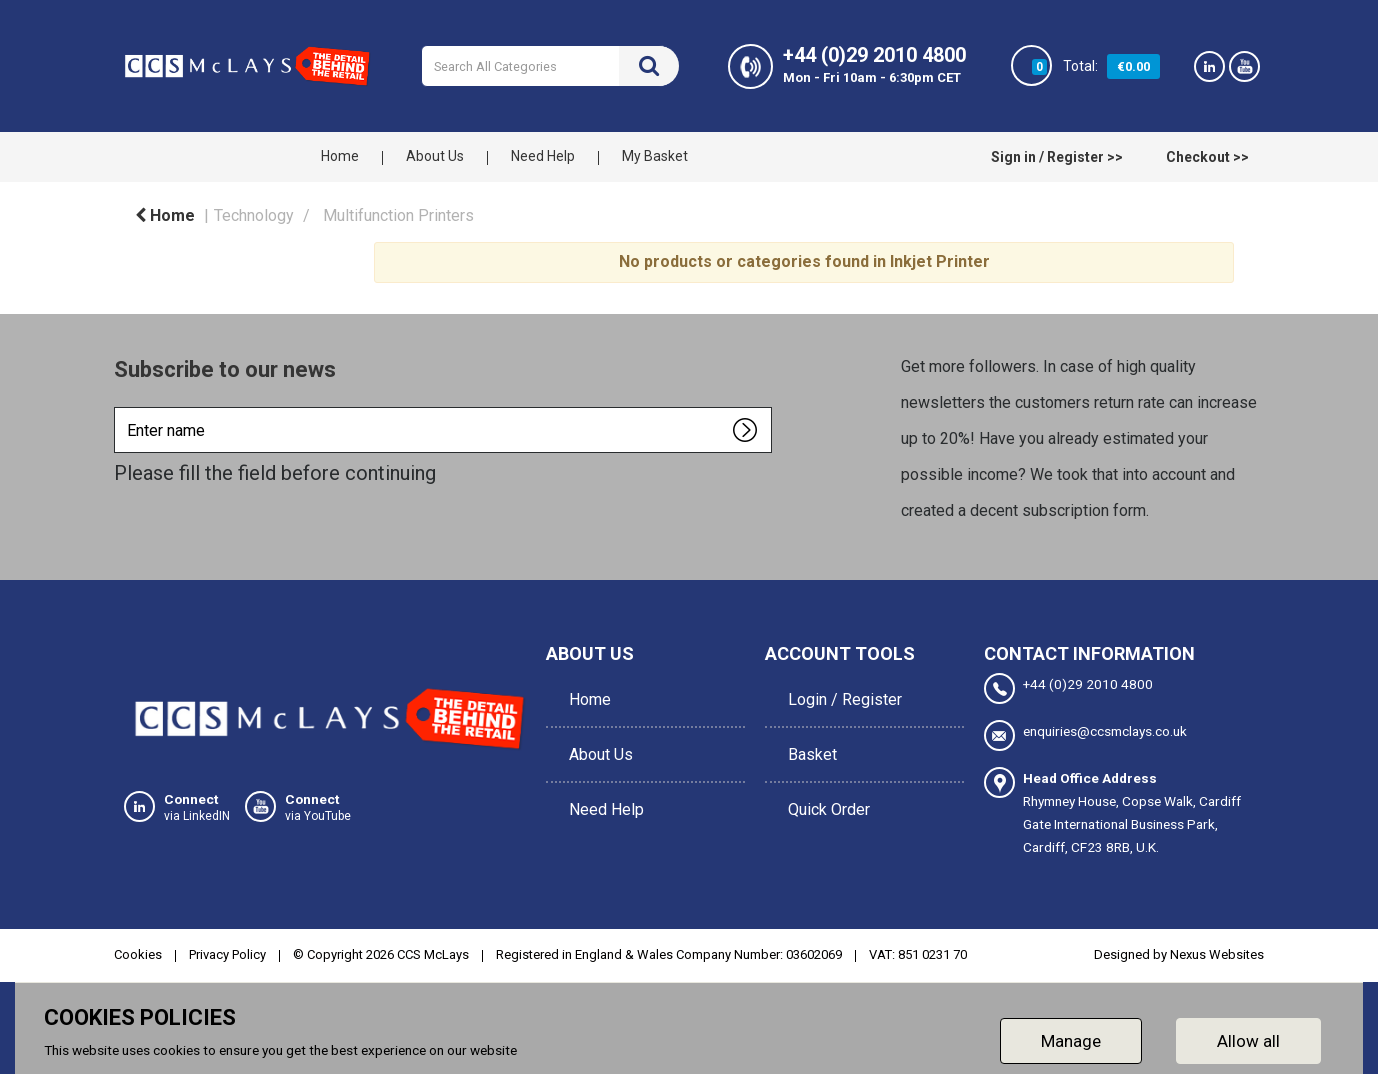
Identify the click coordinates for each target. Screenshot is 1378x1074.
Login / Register (842, 694)
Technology (254, 215)
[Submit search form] (649, 66)
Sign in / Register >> (1057, 157)
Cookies (138, 952)
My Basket (655, 156)
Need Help (543, 156)
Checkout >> (1207, 157)
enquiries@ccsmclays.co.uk (1085, 734)
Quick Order (826, 784)
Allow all (1248, 1038)
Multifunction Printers (398, 215)
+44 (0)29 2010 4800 (1068, 688)
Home (340, 156)
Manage (1071, 1038)
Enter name (119, 406)
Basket (809, 739)
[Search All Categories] (550, 66)
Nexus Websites (1217, 952)
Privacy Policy (227, 952)
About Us (435, 156)
